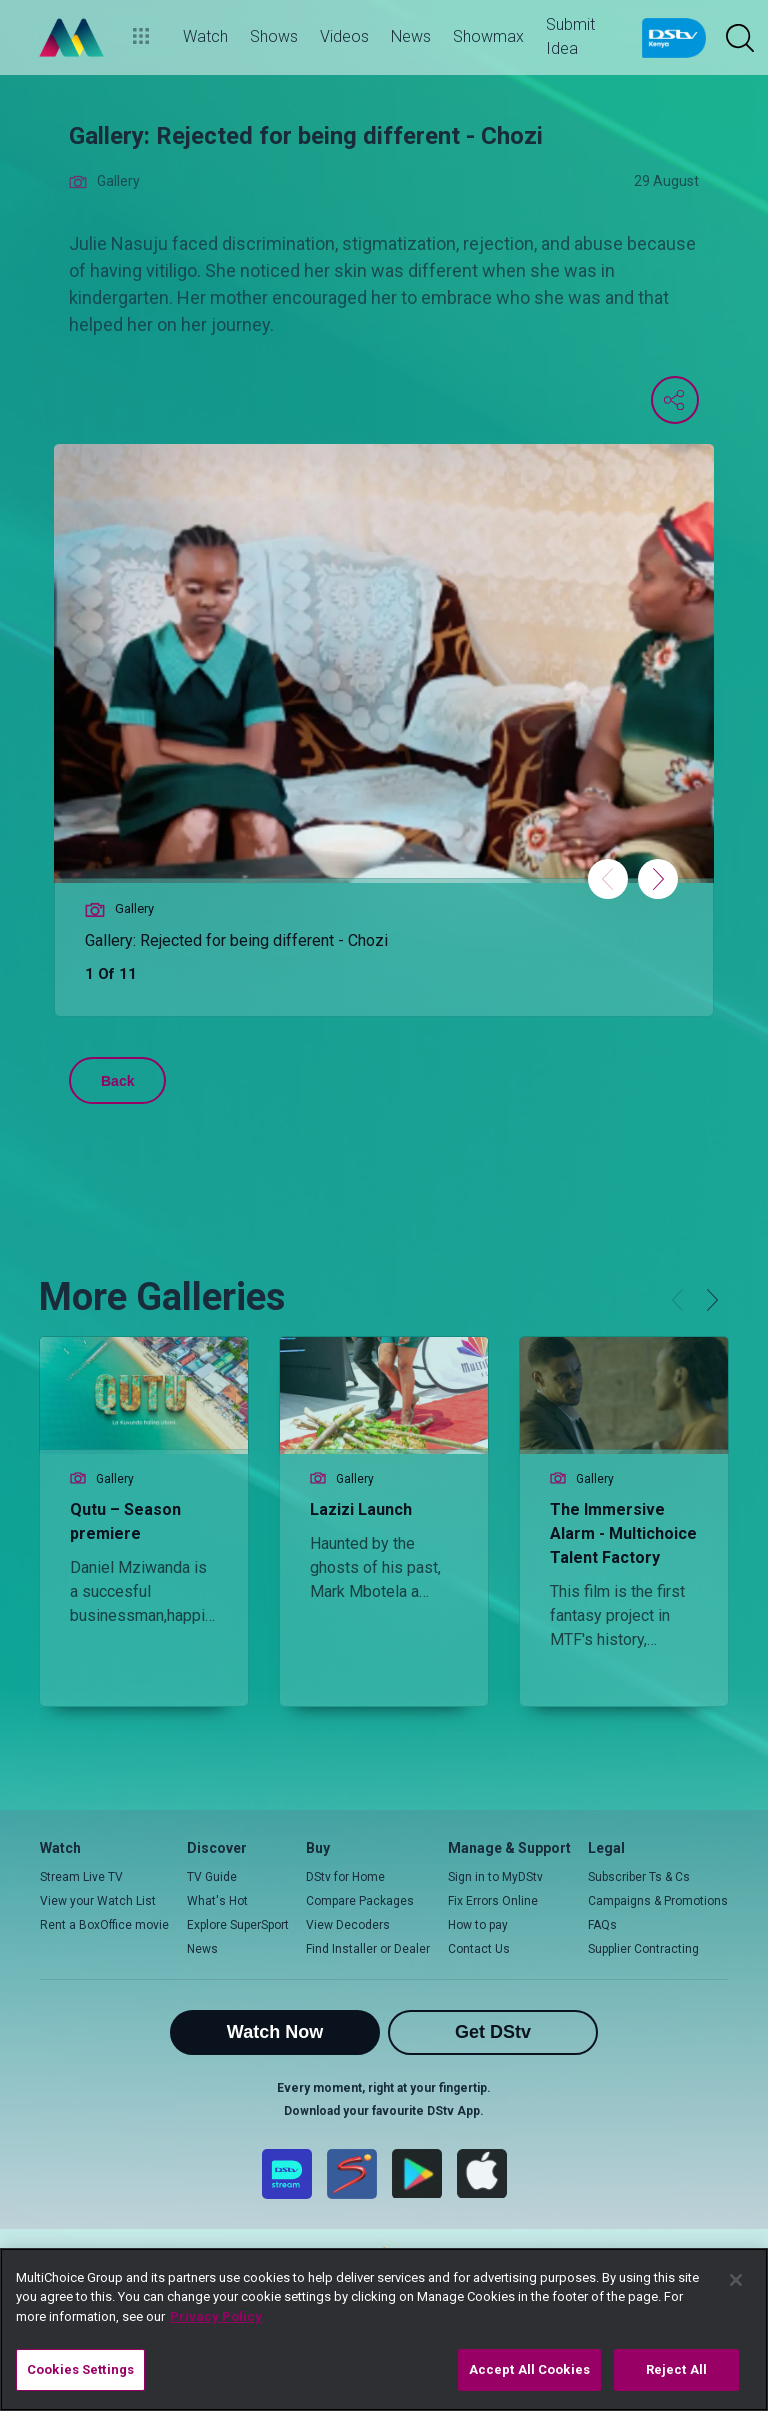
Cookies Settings (80, 2369)
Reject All (676, 2369)
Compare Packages (360, 1901)
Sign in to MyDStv (495, 1877)
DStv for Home (345, 1877)
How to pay (478, 1925)
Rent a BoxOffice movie (104, 1925)
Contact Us (479, 1949)
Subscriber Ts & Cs (639, 1877)
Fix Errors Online (493, 1901)
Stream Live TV (81, 1877)
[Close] (736, 2280)
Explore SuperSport (238, 1925)
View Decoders (348, 1925)
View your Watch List (98, 1901)
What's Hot (217, 1901)
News (202, 1949)
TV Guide (212, 1877)
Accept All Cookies (529, 2369)
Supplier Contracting (643, 1949)
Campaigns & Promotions (658, 1901)
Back (117, 1081)
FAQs (602, 1925)
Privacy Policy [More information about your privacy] (216, 2316)
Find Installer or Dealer (368, 1949)
